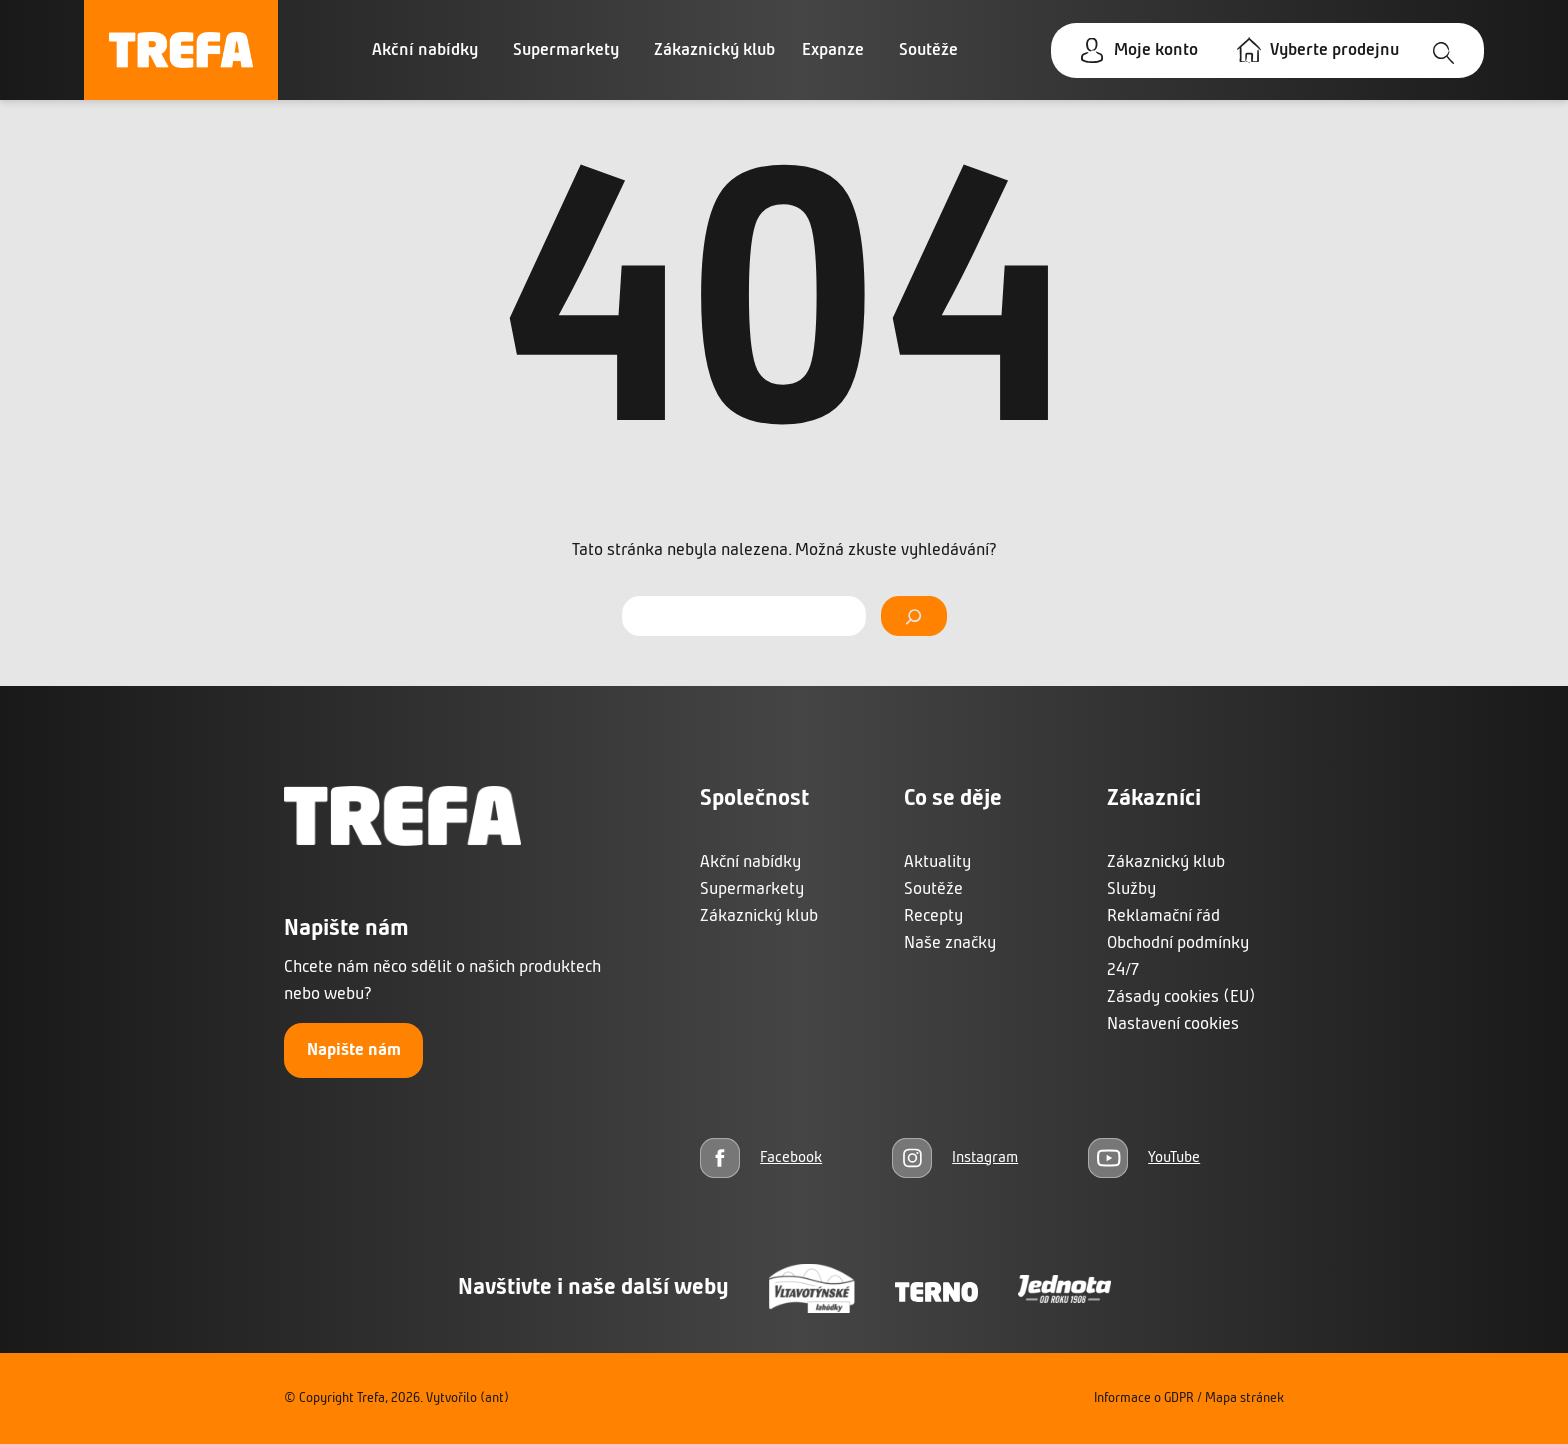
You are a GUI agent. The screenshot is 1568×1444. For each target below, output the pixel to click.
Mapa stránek (1244, 1398)
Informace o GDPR (1144, 1398)
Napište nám (354, 1050)
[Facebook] (761, 1157)
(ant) (494, 1398)
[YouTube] (1144, 1157)
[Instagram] (955, 1157)
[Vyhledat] (913, 616)
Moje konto (1156, 50)
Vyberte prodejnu (1334, 50)
